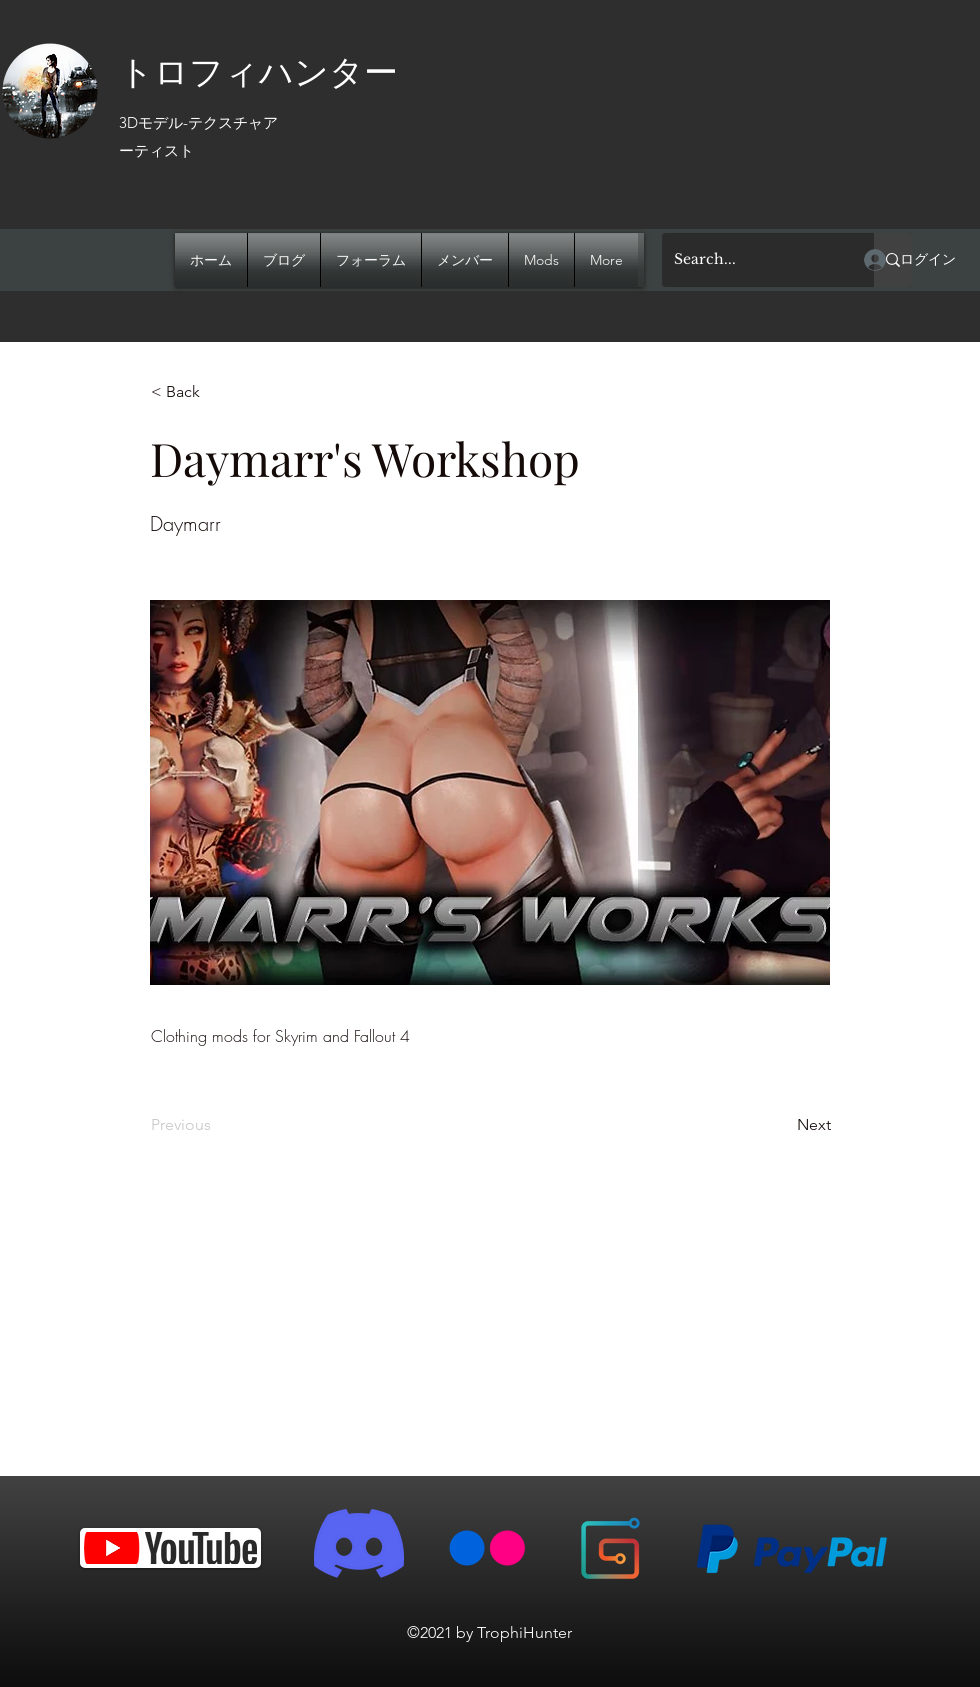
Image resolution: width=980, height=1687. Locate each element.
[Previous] (217, 1125)
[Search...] (753, 260)
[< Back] (217, 392)
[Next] (781, 1125)
